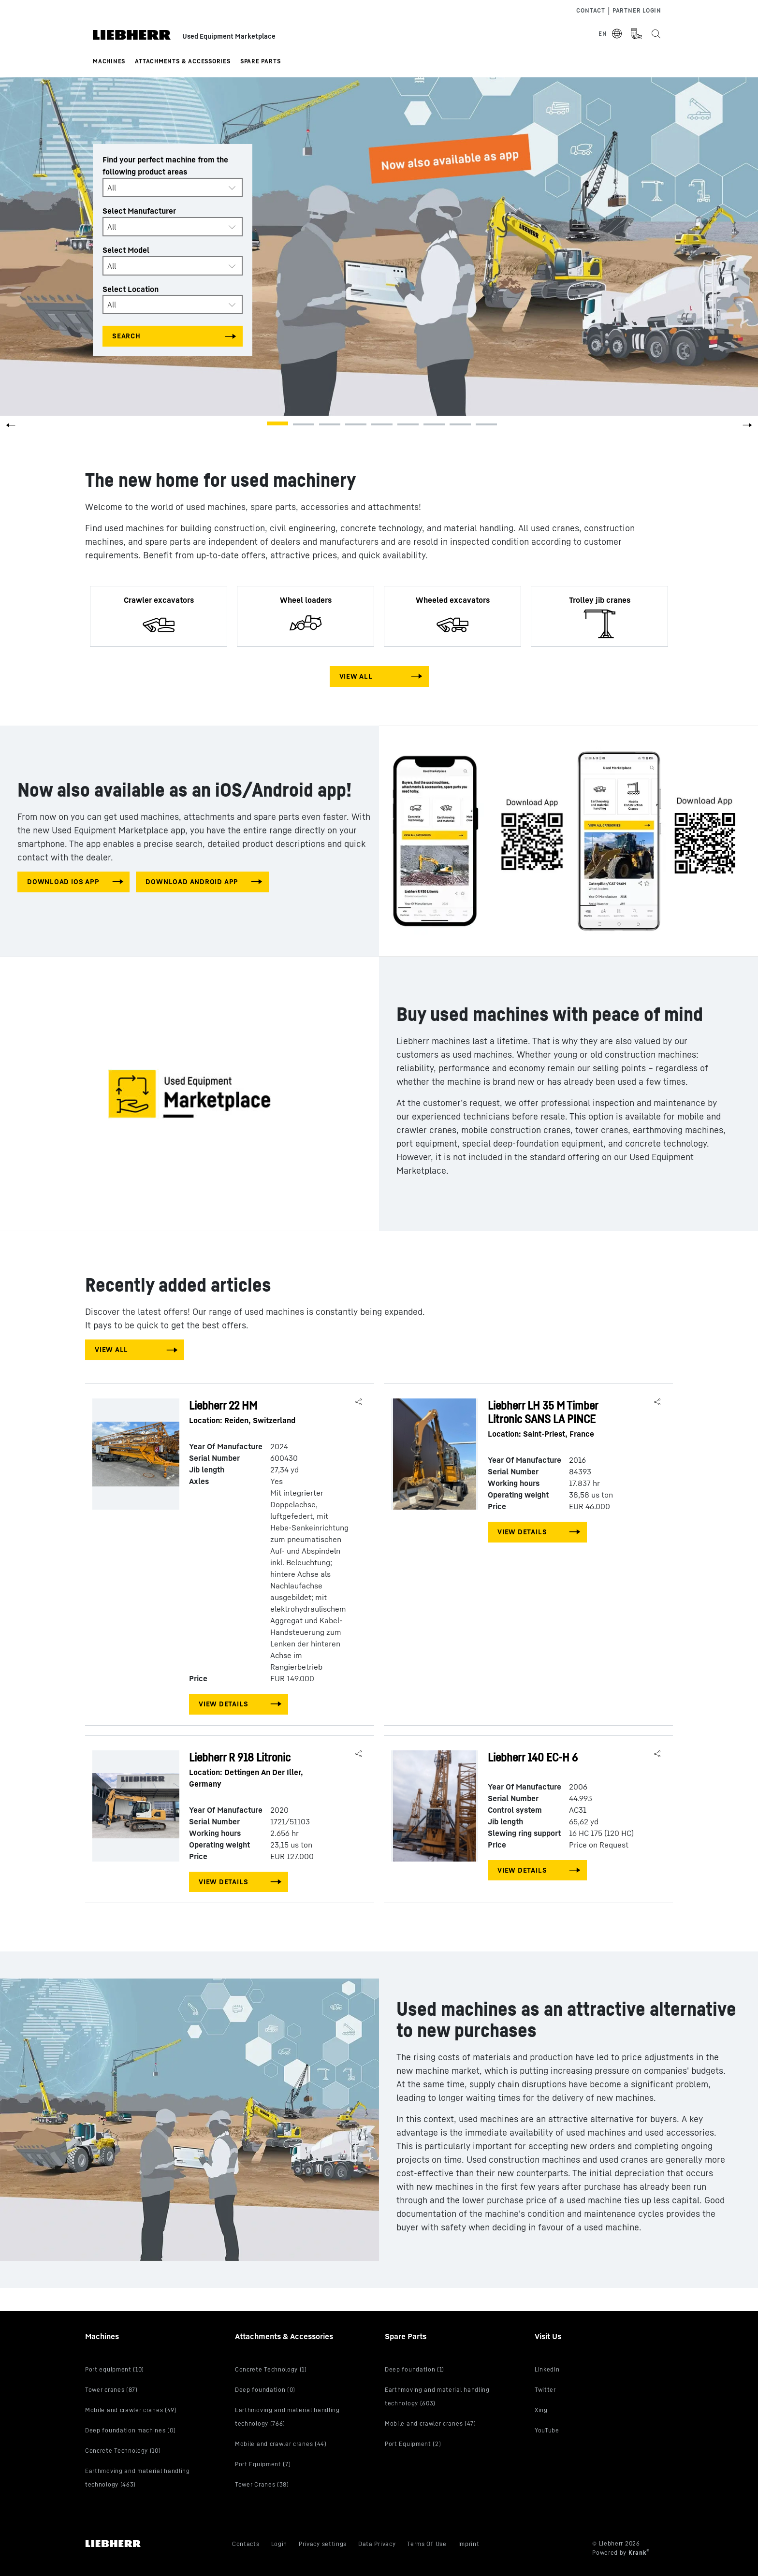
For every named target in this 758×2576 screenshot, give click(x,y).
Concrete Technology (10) (123, 2450)
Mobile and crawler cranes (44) (281, 2443)
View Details (223, 1704)
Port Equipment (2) (413, 2443)
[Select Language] (611, 34)
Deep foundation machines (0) (130, 2430)
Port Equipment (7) (263, 2464)
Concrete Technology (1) (271, 2369)
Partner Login (636, 10)
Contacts (246, 2543)
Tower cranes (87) (111, 2389)
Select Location (130, 288)
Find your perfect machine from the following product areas (165, 165)
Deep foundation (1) (414, 2369)
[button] (747, 428)
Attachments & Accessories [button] (183, 61)
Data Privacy (376, 2543)
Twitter (545, 2389)
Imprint (469, 2543)
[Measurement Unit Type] (636, 34)
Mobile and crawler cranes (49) (131, 2410)
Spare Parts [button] (260, 61)
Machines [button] (109, 61)
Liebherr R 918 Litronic (259, 1770)
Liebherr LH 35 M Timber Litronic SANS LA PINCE (558, 1419)
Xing (541, 2410)
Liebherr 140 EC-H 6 (533, 1757)
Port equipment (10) (114, 2369)
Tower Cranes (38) (262, 2484)
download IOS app (63, 881)
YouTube (547, 2430)
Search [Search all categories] (126, 336)
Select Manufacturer (139, 211)
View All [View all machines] (356, 676)
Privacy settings (323, 2543)
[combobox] (172, 187)
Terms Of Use (426, 2543)
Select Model (125, 250)
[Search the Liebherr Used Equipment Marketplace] (655, 34)
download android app (192, 881)
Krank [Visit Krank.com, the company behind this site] (638, 2552)
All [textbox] (111, 187)
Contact (590, 10)
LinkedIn (547, 2369)
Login (279, 2543)
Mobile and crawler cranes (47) (430, 2423)
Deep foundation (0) (265, 2389)
